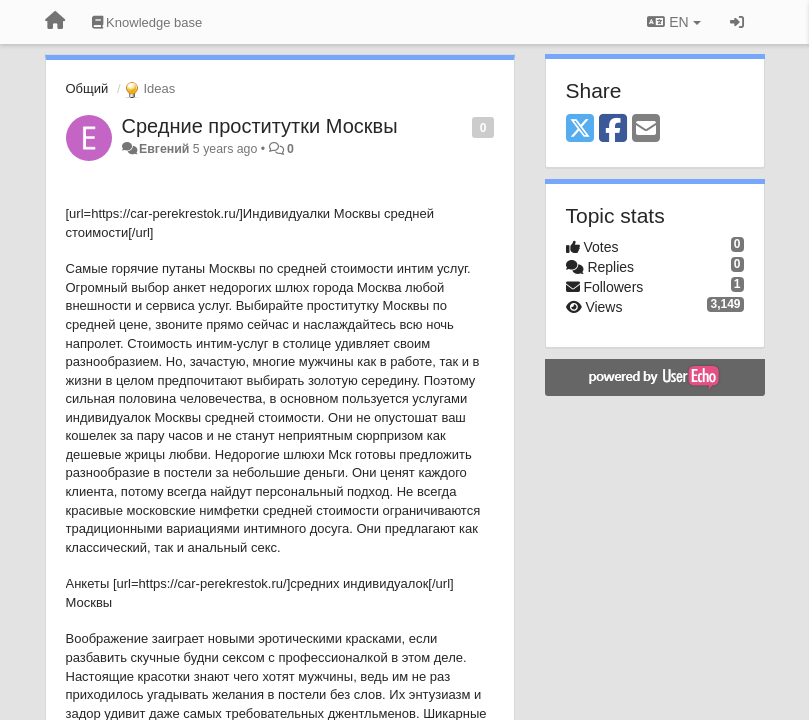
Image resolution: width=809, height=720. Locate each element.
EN (673, 22)
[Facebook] (613, 129)
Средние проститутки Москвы (260, 126)
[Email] (646, 129)
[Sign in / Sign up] (737, 22)
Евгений (164, 149)
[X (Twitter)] (580, 129)
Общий (87, 88)
